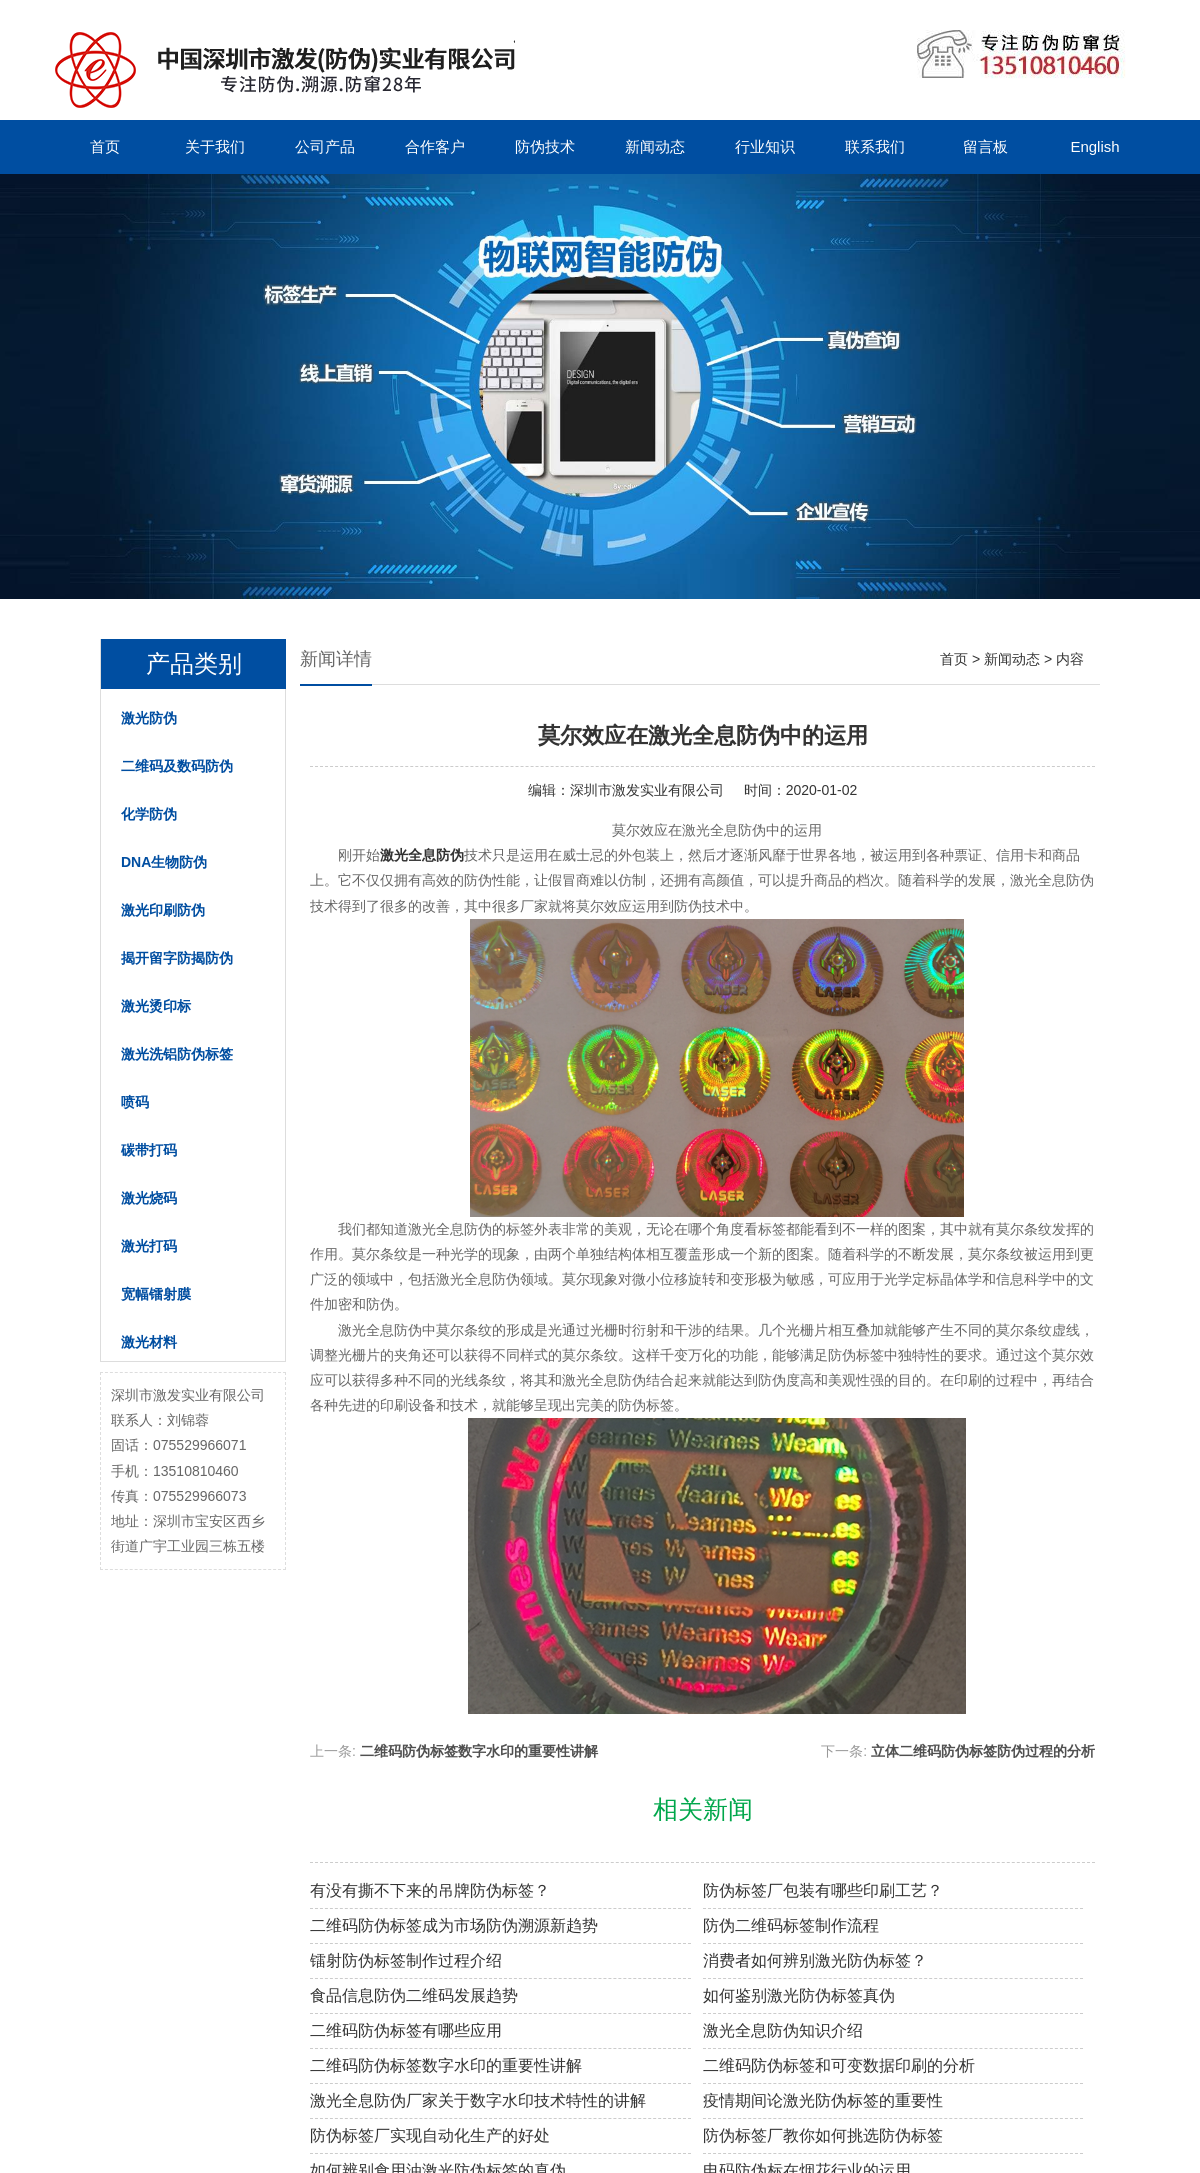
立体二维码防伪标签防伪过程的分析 (983, 1751)
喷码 (135, 1102)
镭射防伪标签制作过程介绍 (406, 1960)
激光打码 (149, 1246)
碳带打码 (149, 1150)
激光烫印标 (156, 1006)
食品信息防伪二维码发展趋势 (414, 1995)
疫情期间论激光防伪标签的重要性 (823, 2100)
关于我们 (215, 146)
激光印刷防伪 (163, 910)
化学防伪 (149, 814)
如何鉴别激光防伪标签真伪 (799, 1995)
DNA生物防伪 (164, 862)
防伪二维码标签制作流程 (791, 1925)
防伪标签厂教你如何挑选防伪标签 (823, 2135)
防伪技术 (545, 146)
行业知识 (765, 146)
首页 (105, 146)
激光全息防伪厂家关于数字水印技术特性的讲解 (478, 2100)
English (1094, 146)
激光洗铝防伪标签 (177, 1054)
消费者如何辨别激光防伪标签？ (815, 1960)
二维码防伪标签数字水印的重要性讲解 (479, 1751)
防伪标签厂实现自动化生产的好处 (430, 2135)
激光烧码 (149, 1198)
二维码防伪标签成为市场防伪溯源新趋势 (454, 1925)
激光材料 (149, 1342)
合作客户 (435, 146)
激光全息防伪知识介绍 (783, 2030)
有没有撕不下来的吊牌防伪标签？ (430, 1890)
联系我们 (875, 146)
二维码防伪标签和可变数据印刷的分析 (839, 2065)
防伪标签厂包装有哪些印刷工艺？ (823, 1890)
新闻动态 (655, 146)
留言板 (985, 146)
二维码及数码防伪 (177, 766)
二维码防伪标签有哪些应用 (406, 2030)
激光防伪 (149, 718)
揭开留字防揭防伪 (177, 958)
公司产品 (325, 146)
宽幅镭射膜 (156, 1294)
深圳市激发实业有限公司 (647, 790)
